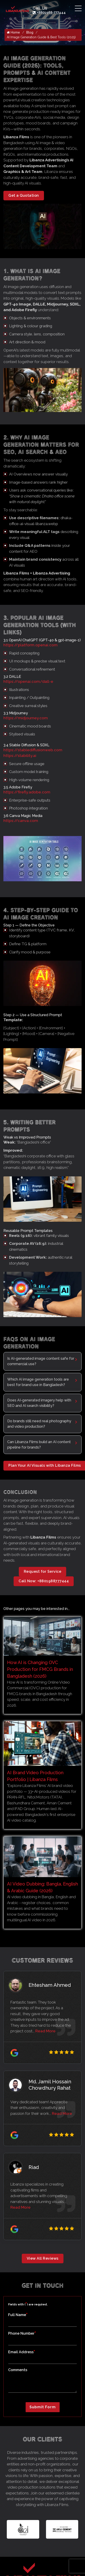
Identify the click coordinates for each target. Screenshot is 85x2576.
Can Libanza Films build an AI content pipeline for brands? (39, 1444)
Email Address (21, 2351)
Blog (29, 32)
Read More (45, 2031)
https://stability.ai (19, 755)
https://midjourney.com (25, 718)
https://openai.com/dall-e (28, 681)
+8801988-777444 (49, 12)
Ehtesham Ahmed (50, 1985)
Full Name (18, 2314)
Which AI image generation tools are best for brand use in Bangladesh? (38, 1382)
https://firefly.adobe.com (26, 792)
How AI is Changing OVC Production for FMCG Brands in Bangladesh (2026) (40, 1669)
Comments (17, 2370)
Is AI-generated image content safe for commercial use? (40, 1361)
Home (13, 32)
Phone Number (22, 2333)
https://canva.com (20, 820)
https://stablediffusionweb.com (32, 750)
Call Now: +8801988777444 (44, 1581)
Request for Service (42, 1571)
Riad (34, 2167)
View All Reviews (42, 2258)
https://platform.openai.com (30, 645)
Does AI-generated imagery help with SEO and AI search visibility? (39, 1403)
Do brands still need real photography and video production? (39, 1424)
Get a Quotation (23, 195)
